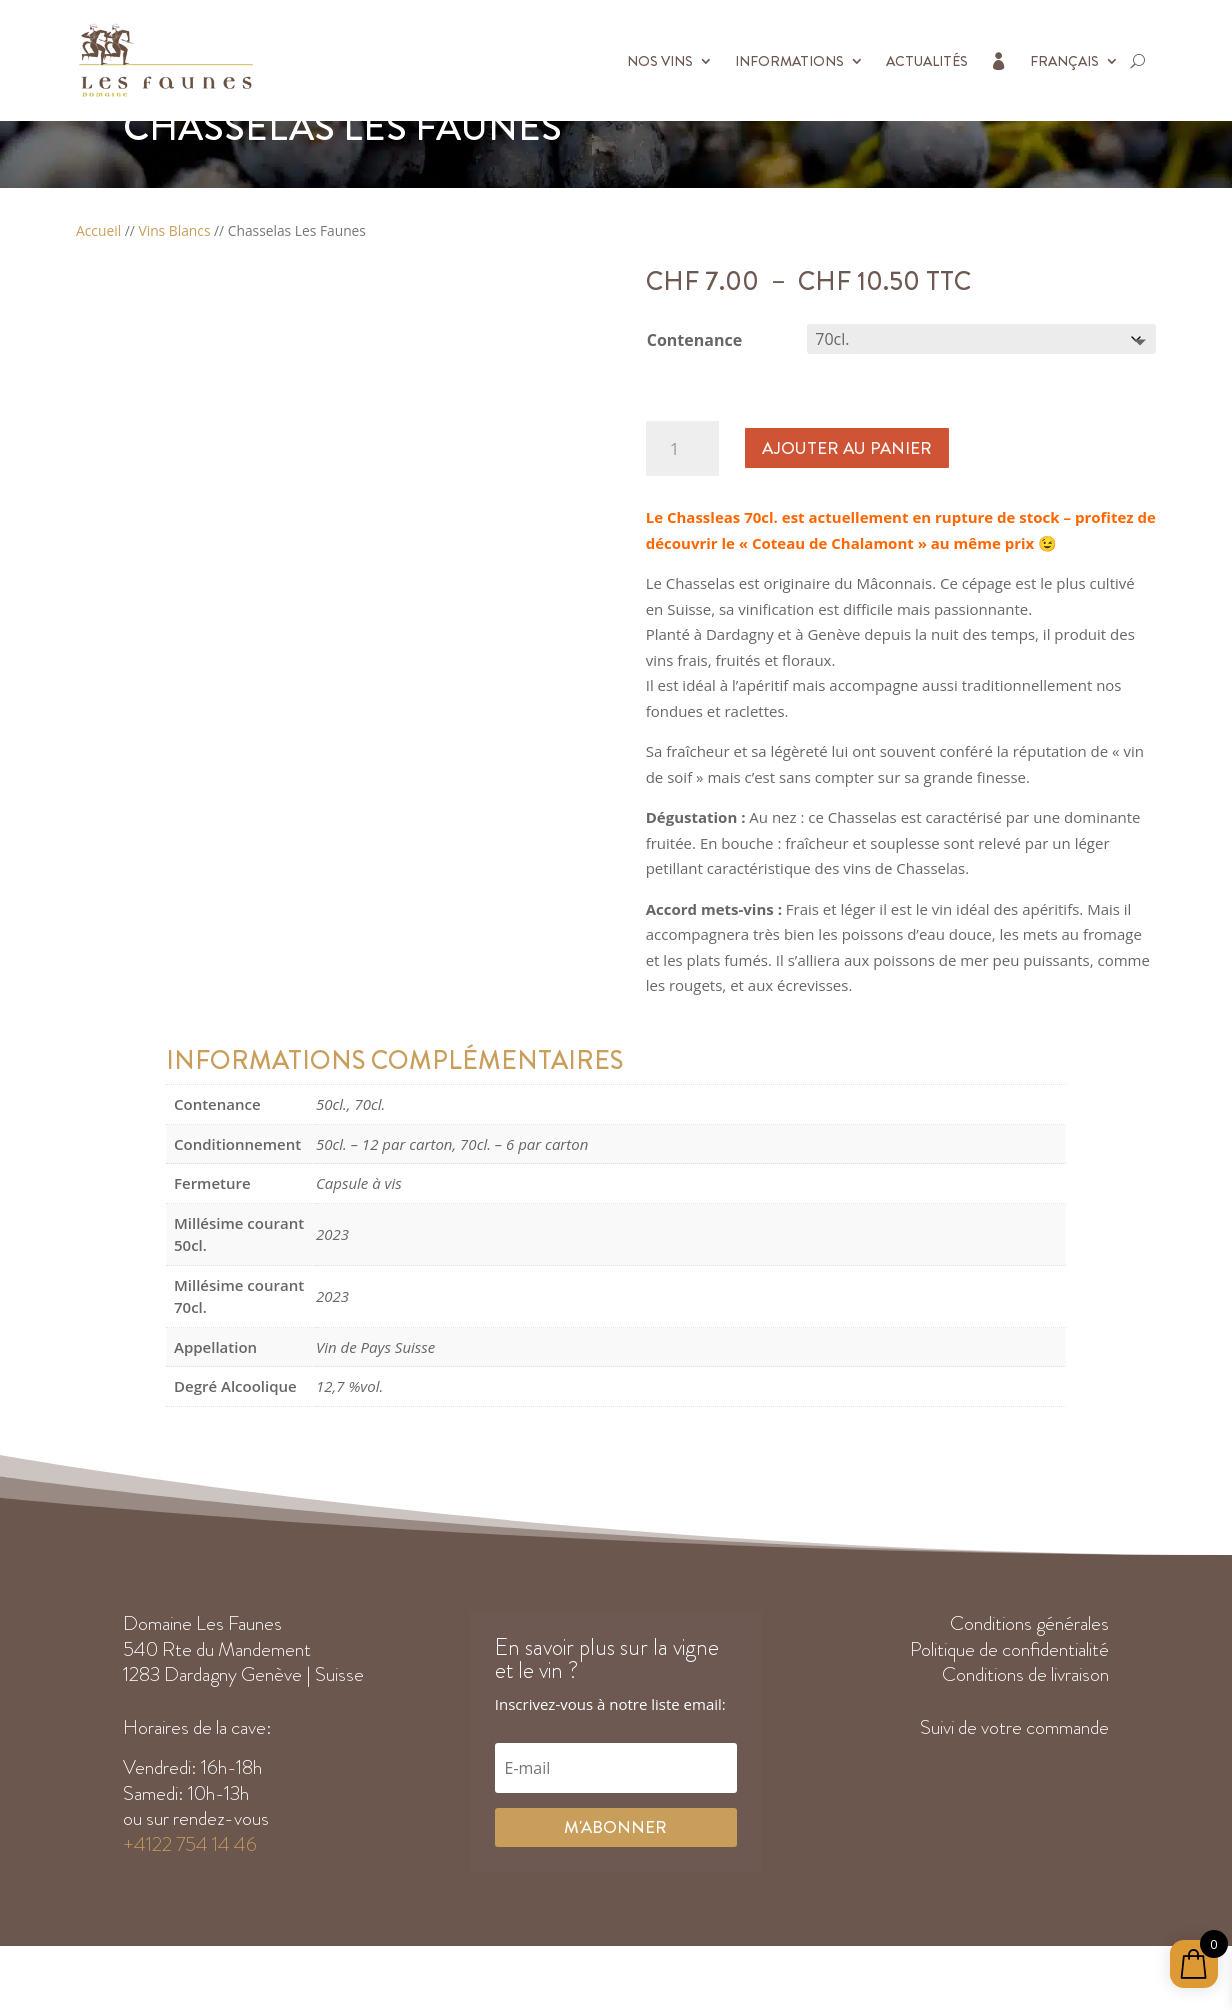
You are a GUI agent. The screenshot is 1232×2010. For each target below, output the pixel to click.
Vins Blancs (174, 275)
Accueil (98, 275)
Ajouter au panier (846, 493)
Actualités (927, 61)
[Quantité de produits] (682, 493)
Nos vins (660, 61)
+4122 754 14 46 (190, 1889)
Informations (789, 61)
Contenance (694, 385)
